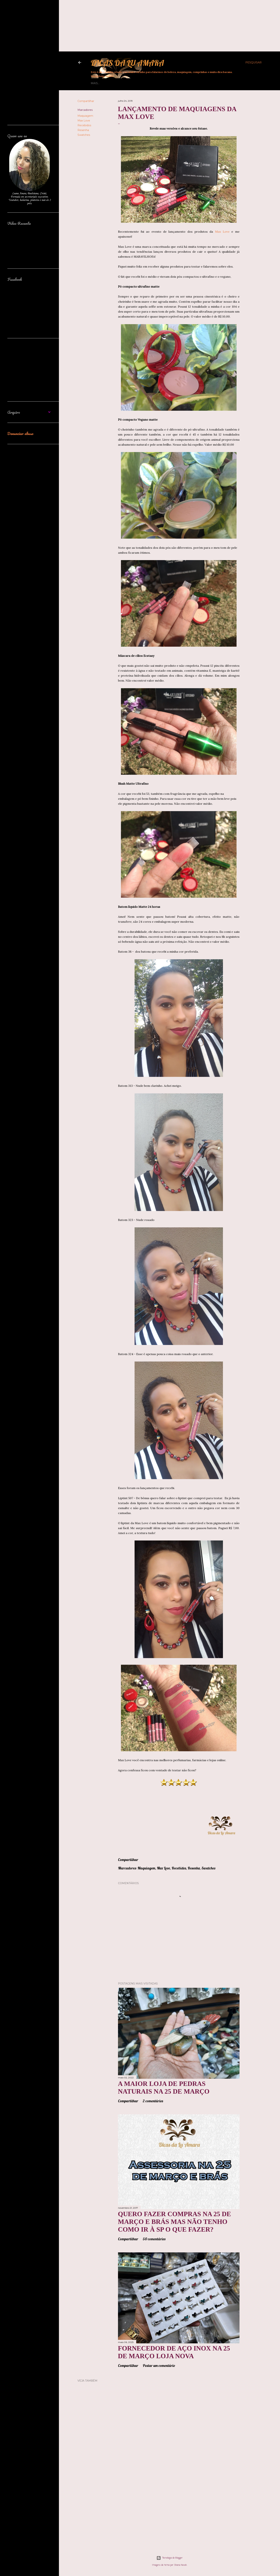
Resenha (83, 130)
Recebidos (84, 125)
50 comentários (154, 2239)
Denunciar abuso (20, 433)
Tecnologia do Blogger (169, 2558)
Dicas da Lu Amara (127, 63)
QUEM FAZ (109, 83)
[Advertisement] (140, 25)
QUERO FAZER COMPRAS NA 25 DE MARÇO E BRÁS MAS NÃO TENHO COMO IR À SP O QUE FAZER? (174, 2221)
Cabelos (156, 83)
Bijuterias (126, 83)
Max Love (84, 120)
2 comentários (153, 2101)
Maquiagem (173, 83)
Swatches (84, 135)
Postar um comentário (159, 2365)
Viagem (141, 83)
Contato (191, 83)
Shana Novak (180, 2565)
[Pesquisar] (253, 62)
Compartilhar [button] (86, 101)
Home (95, 83)
